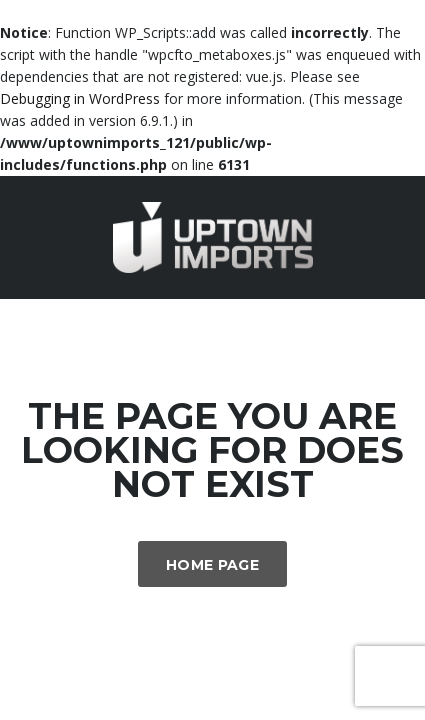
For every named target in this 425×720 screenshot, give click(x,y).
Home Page (212, 565)
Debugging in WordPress (80, 98)
